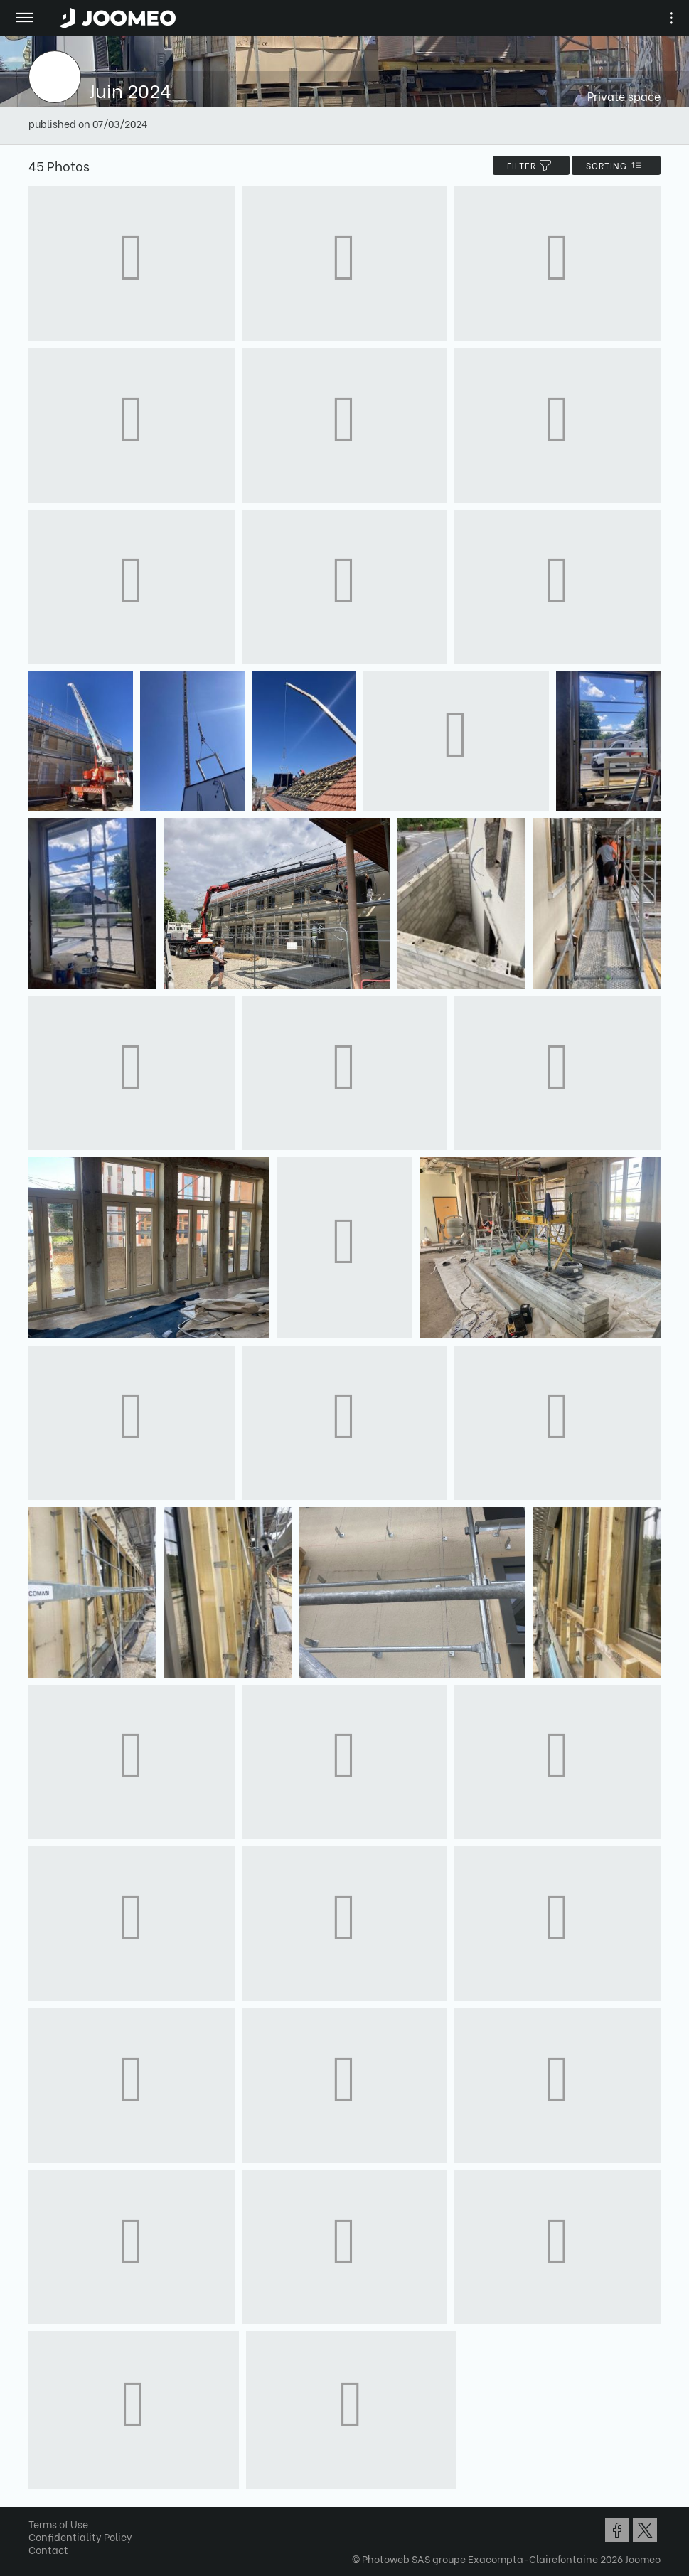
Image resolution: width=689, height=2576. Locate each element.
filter (531, 165)
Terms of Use (58, 2523)
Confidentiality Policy (80, 2536)
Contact (48, 2549)
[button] (37, 2502)
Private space (624, 95)
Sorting (616, 165)
